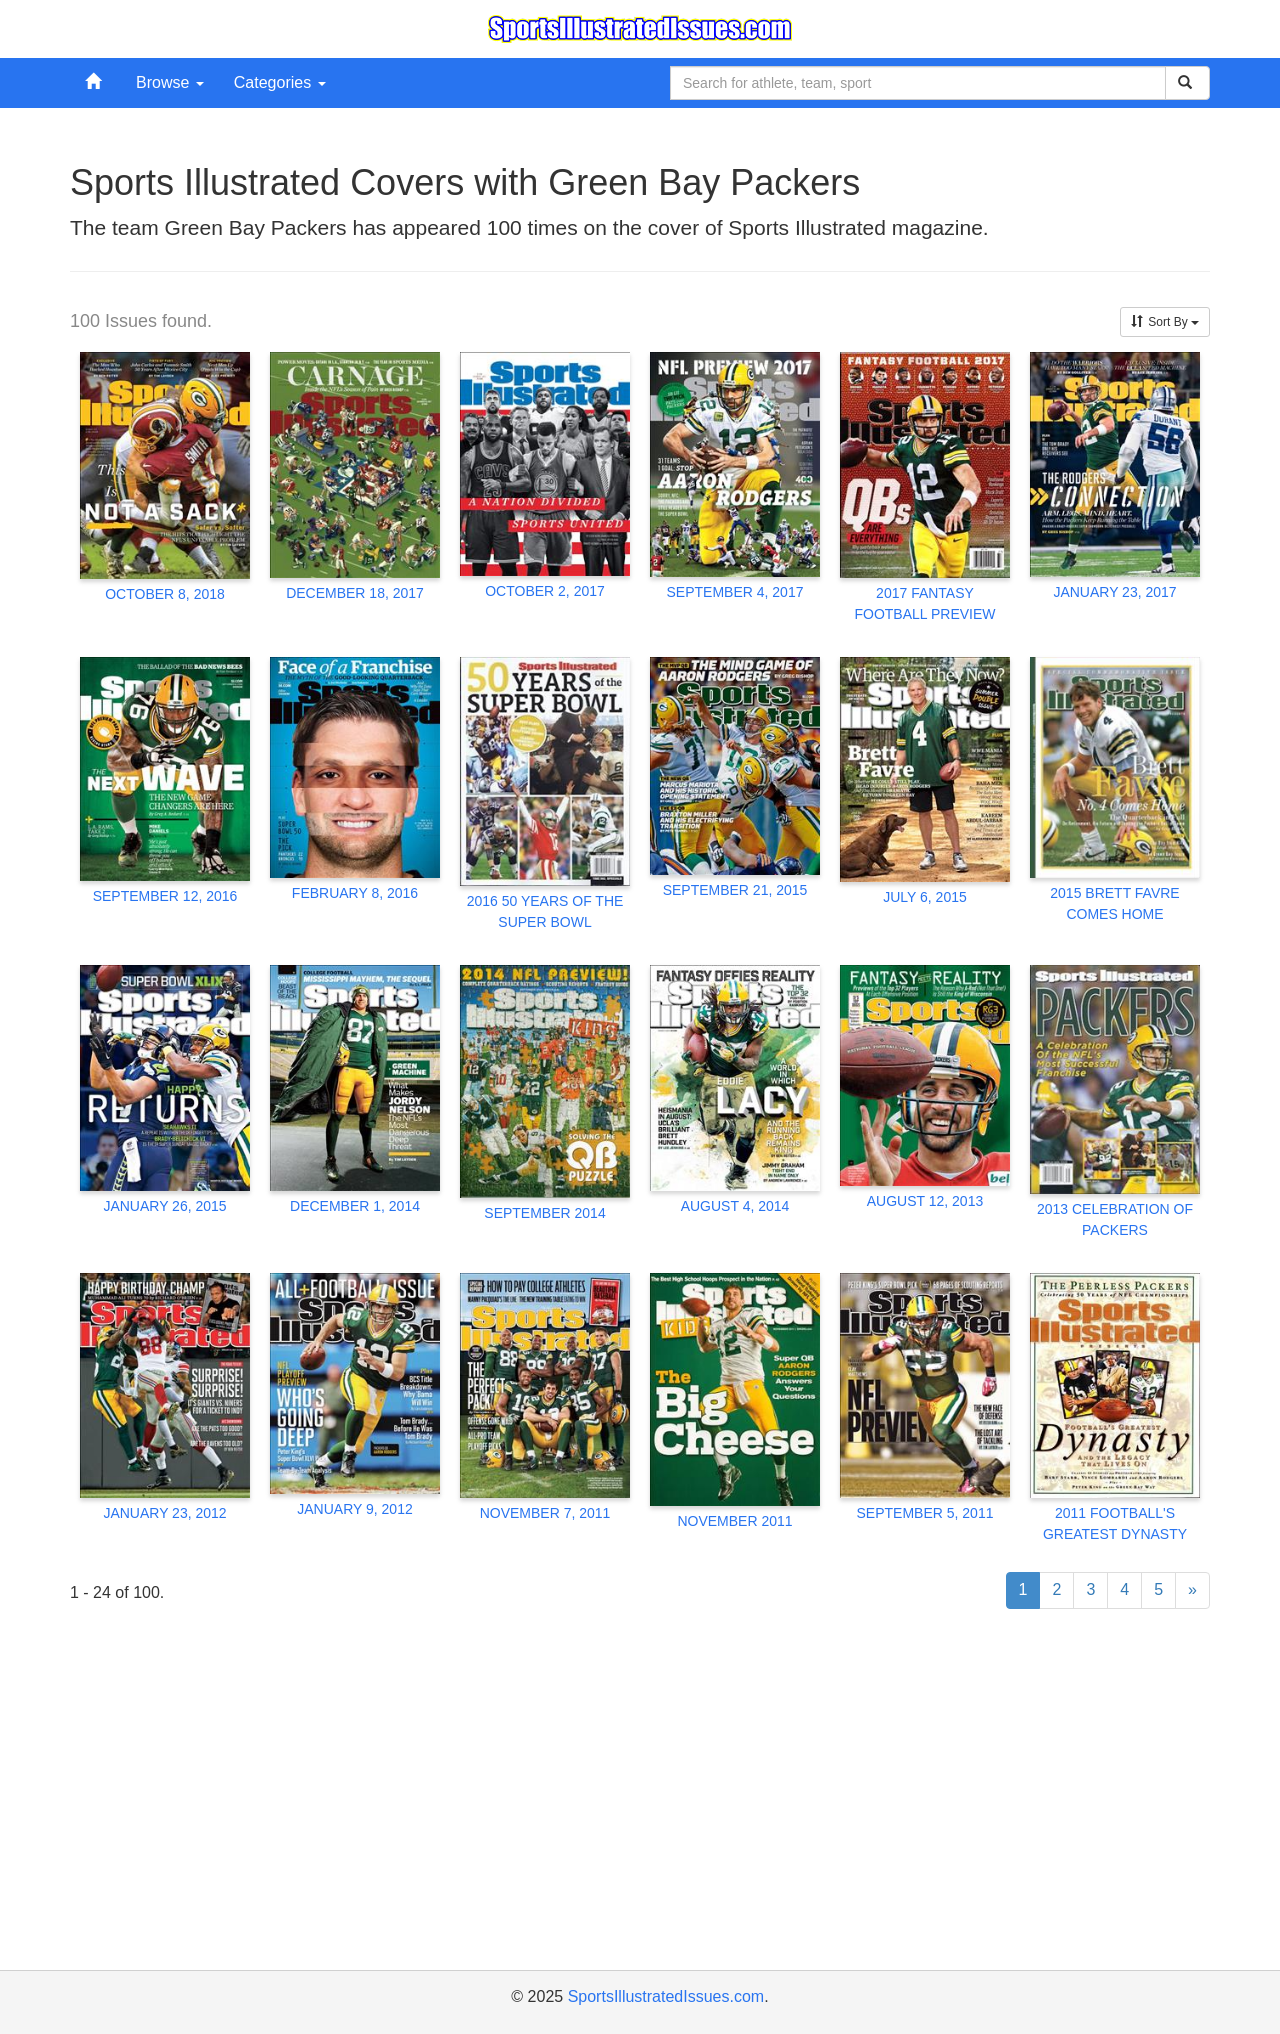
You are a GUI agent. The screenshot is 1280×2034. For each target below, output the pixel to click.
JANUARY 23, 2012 (164, 1513)
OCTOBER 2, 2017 (545, 591)
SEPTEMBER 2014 (544, 1213)
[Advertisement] (640, 1815)
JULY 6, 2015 (925, 897)
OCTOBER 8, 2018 (165, 594)
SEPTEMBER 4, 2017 (735, 592)
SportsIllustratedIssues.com (666, 1996)
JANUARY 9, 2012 (354, 1509)
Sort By (1165, 322)
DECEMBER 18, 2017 (355, 593)
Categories (280, 82)
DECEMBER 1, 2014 (355, 1206)
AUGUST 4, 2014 (735, 1206)
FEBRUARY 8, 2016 (355, 893)
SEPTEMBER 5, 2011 (925, 1513)
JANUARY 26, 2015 (164, 1206)
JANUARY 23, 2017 (1114, 592)
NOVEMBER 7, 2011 (545, 1513)
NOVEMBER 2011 (734, 1521)
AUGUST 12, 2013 (925, 1201)
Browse (170, 82)
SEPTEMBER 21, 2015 (735, 890)
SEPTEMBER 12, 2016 (165, 896)
